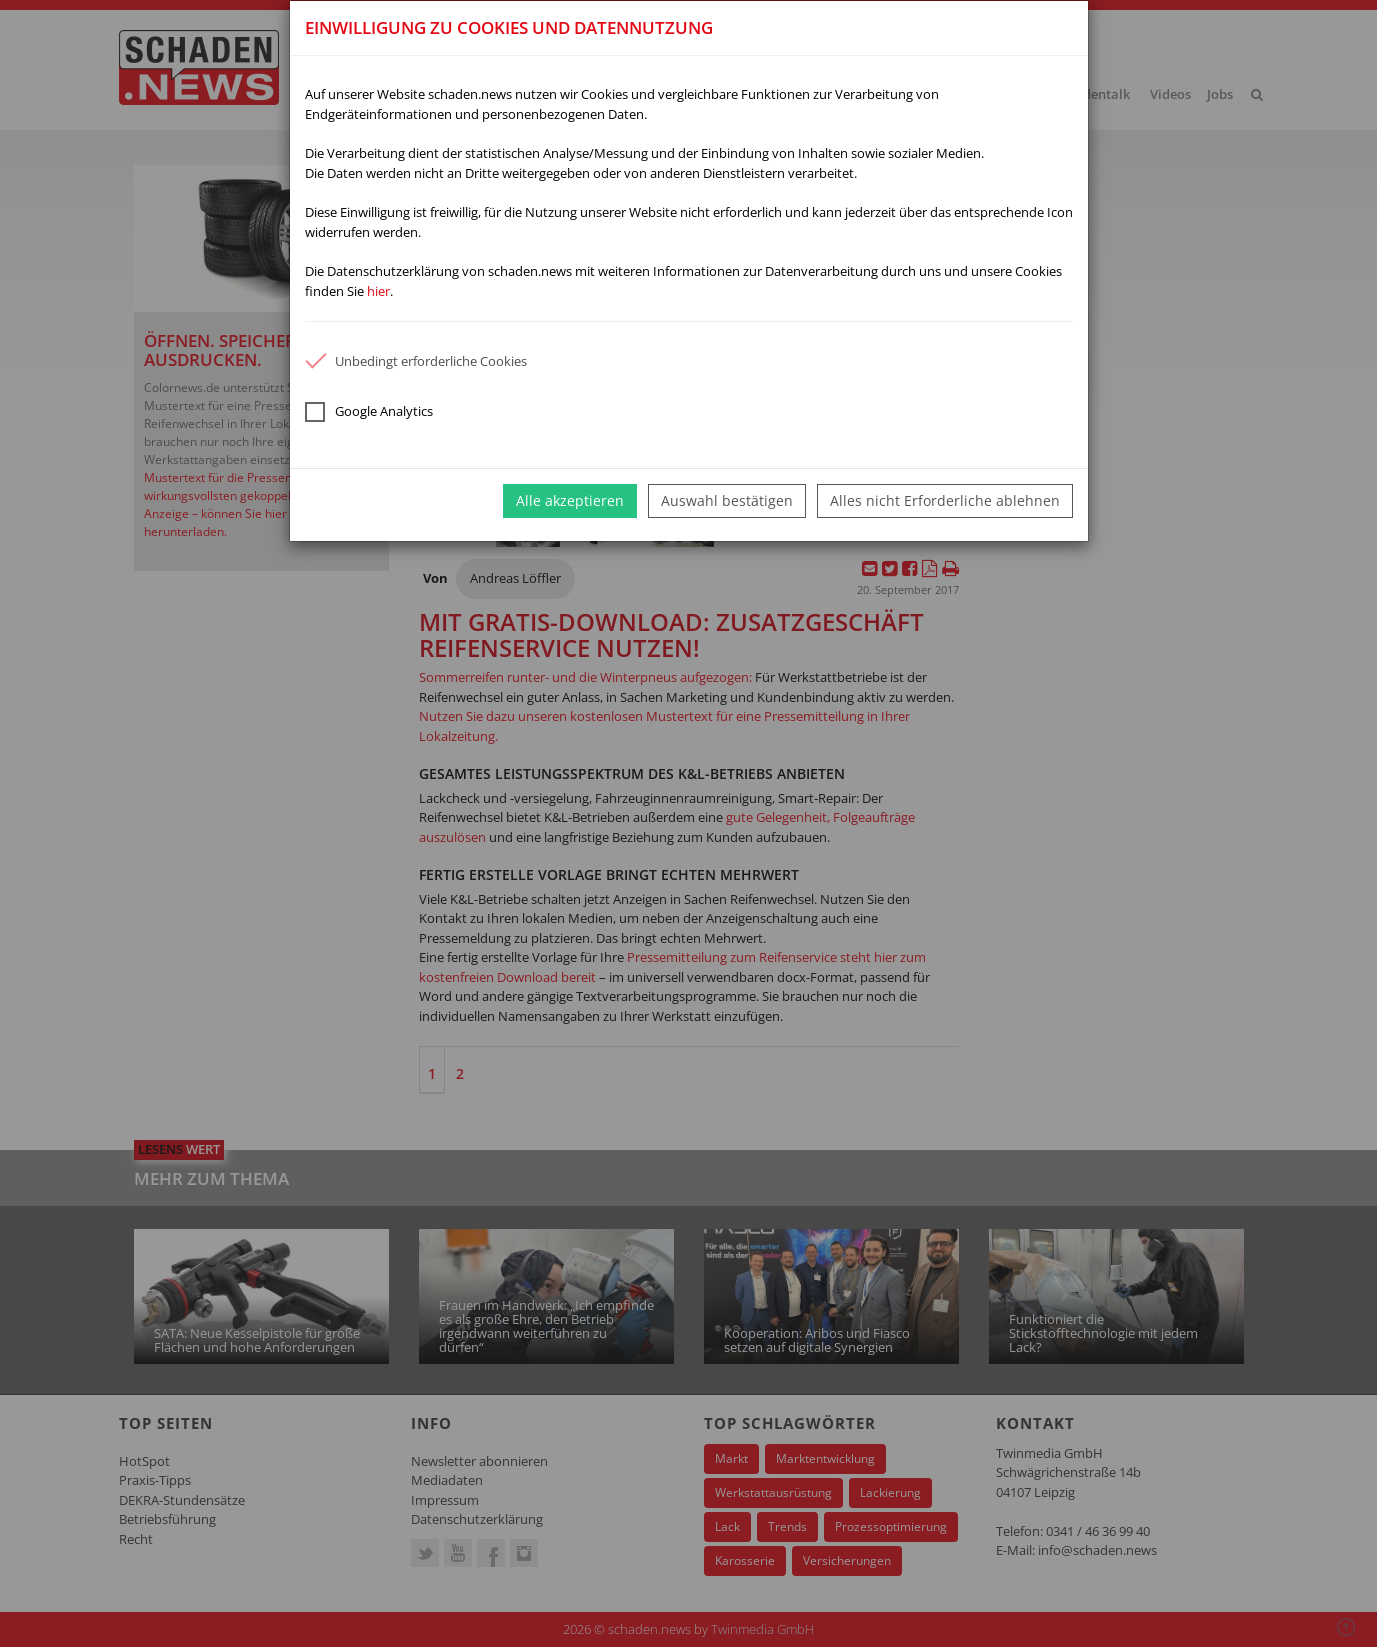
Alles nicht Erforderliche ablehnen (945, 500)
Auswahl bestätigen (727, 500)
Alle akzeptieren (570, 500)
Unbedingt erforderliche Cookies (416, 361)
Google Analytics (369, 412)
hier (378, 291)
